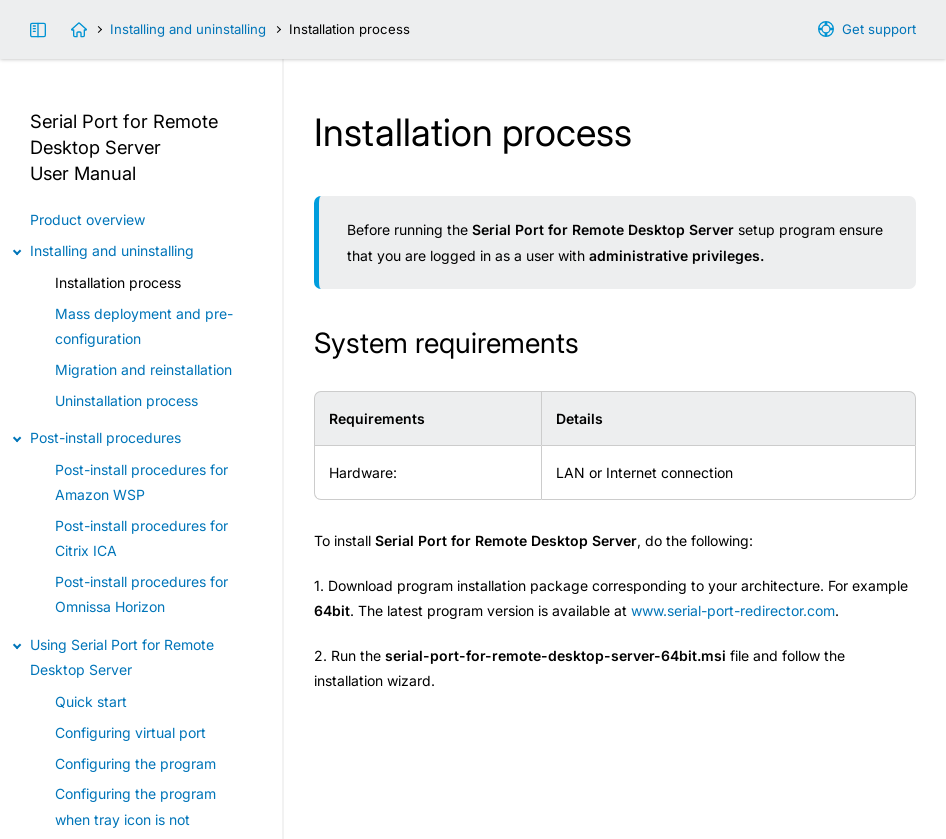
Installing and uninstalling (188, 29)
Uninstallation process (126, 400)
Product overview (87, 219)
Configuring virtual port (130, 732)
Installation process (118, 282)
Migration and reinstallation (143, 369)
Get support (879, 29)
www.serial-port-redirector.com (733, 610)
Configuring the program (135, 763)
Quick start (91, 701)
